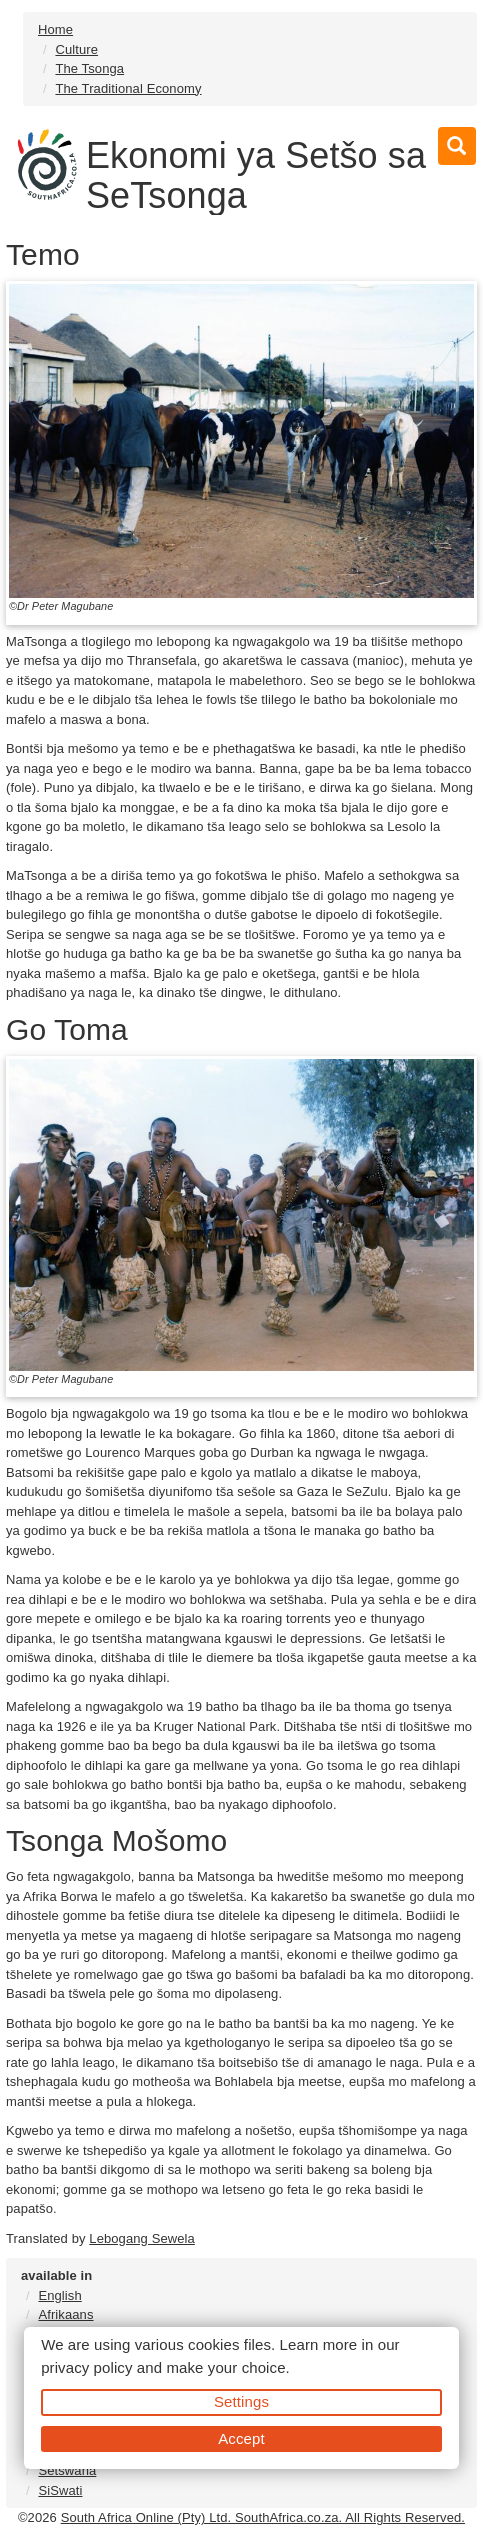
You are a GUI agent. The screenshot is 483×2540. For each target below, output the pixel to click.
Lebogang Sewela (142, 2238)
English (59, 2295)
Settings (241, 2401)
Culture (76, 49)
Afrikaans (65, 2314)
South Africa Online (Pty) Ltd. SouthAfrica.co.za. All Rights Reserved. (263, 2517)
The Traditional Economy (128, 88)
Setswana (67, 2470)
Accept (241, 2438)
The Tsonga (89, 68)
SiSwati (60, 2490)
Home (55, 29)
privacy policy (86, 2367)
